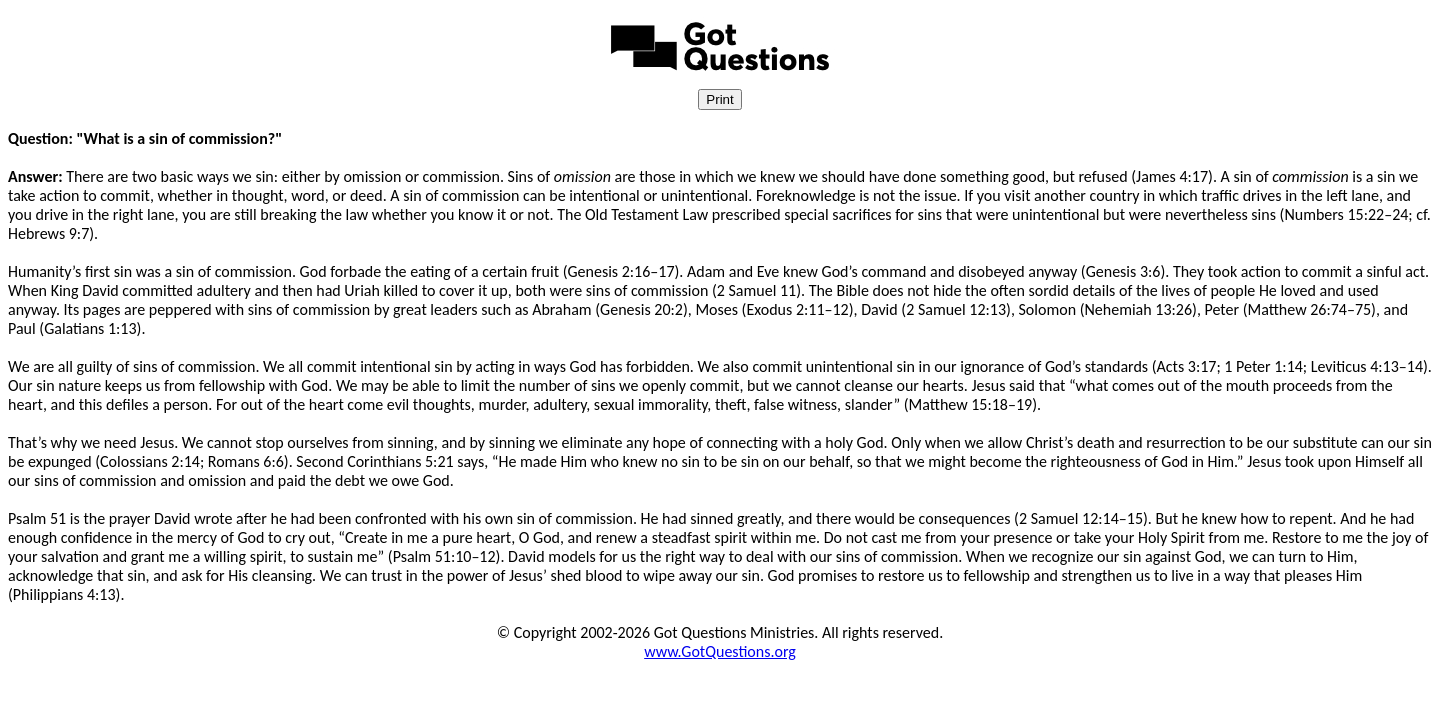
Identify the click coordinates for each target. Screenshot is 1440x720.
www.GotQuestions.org (720, 651)
